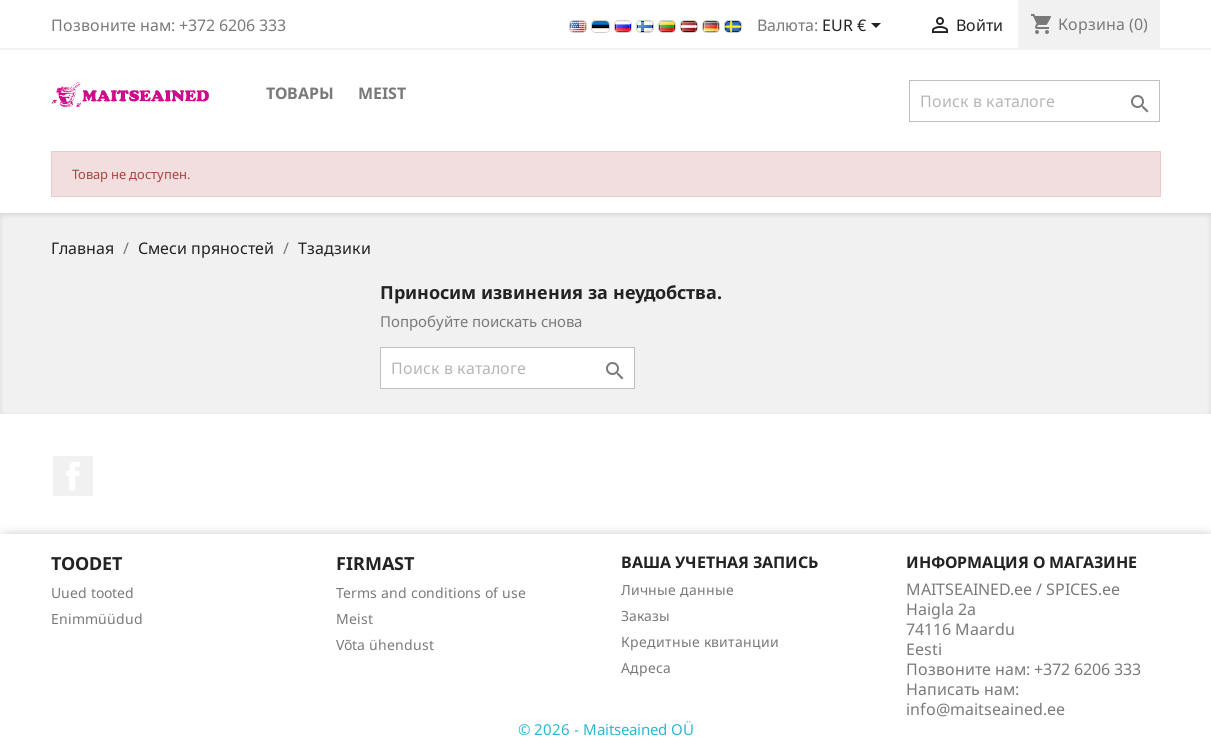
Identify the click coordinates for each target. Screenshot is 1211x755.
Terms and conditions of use (431, 592)
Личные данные (677, 589)
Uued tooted (92, 592)
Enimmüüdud (97, 618)
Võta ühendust (385, 644)
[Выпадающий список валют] (855, 27)
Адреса (646, 667)
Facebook (73, 476)
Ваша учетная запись (719, 562)
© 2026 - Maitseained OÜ (606, 729)
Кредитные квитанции (700, 641)
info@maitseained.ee (985, 709)
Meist (382, 93)
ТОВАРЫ (300, 93)
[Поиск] (1034, 101)
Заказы (645, 615)
